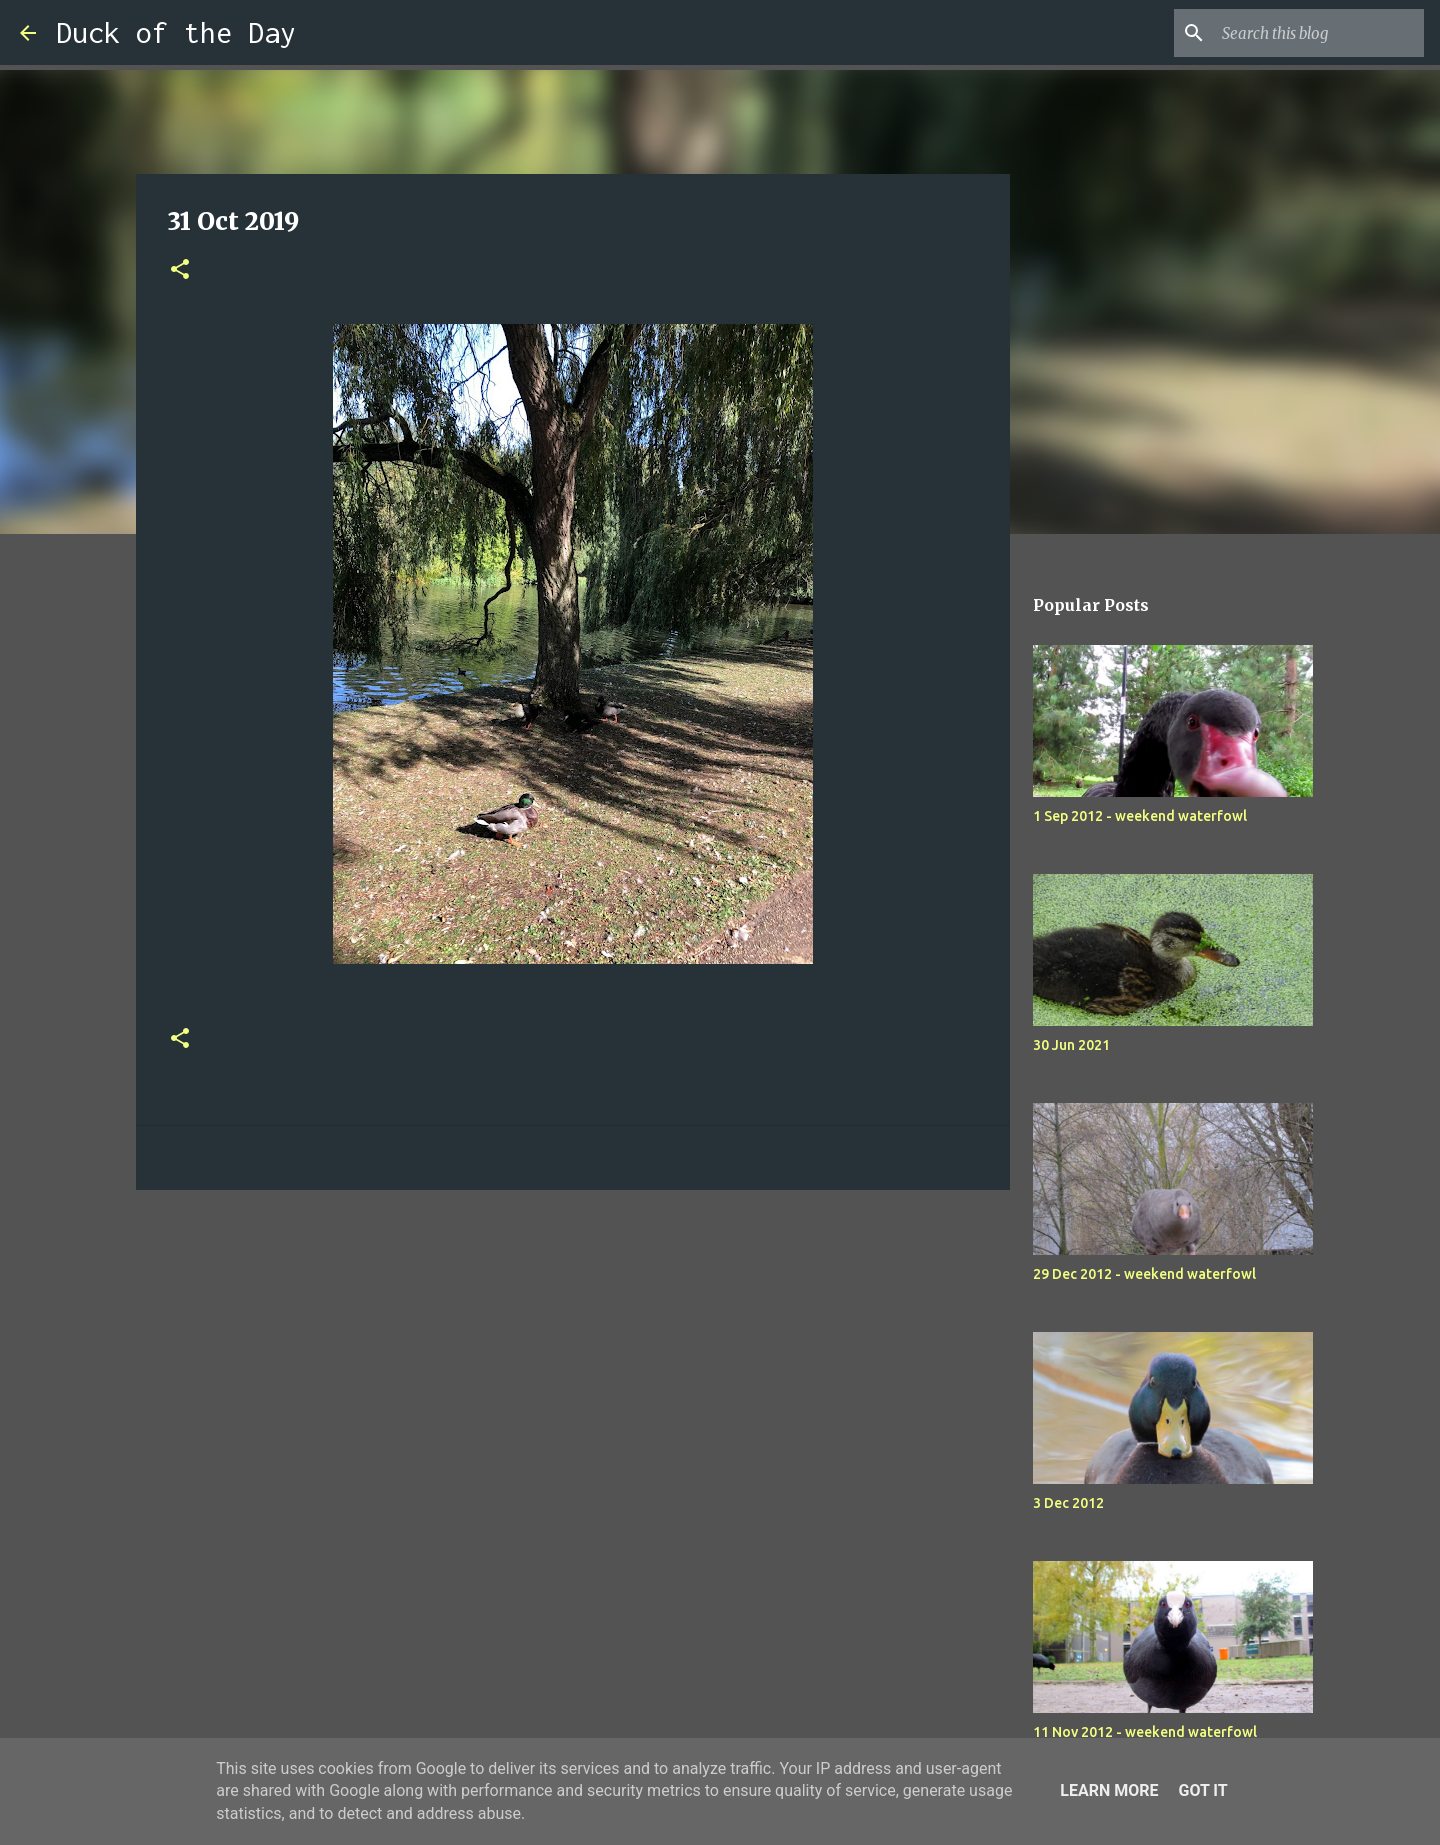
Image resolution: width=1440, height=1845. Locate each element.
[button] (180, 270)
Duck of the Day (176, 32)
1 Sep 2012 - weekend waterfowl (1140, 816)
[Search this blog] (1319, 33)
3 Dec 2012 (1068, 1503)
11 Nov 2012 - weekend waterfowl (1145, 1732)
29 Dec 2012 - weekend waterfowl (1144, 1274)
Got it (1202, 1790)
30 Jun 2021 (1071, 1045)
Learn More (1109, 1790)
